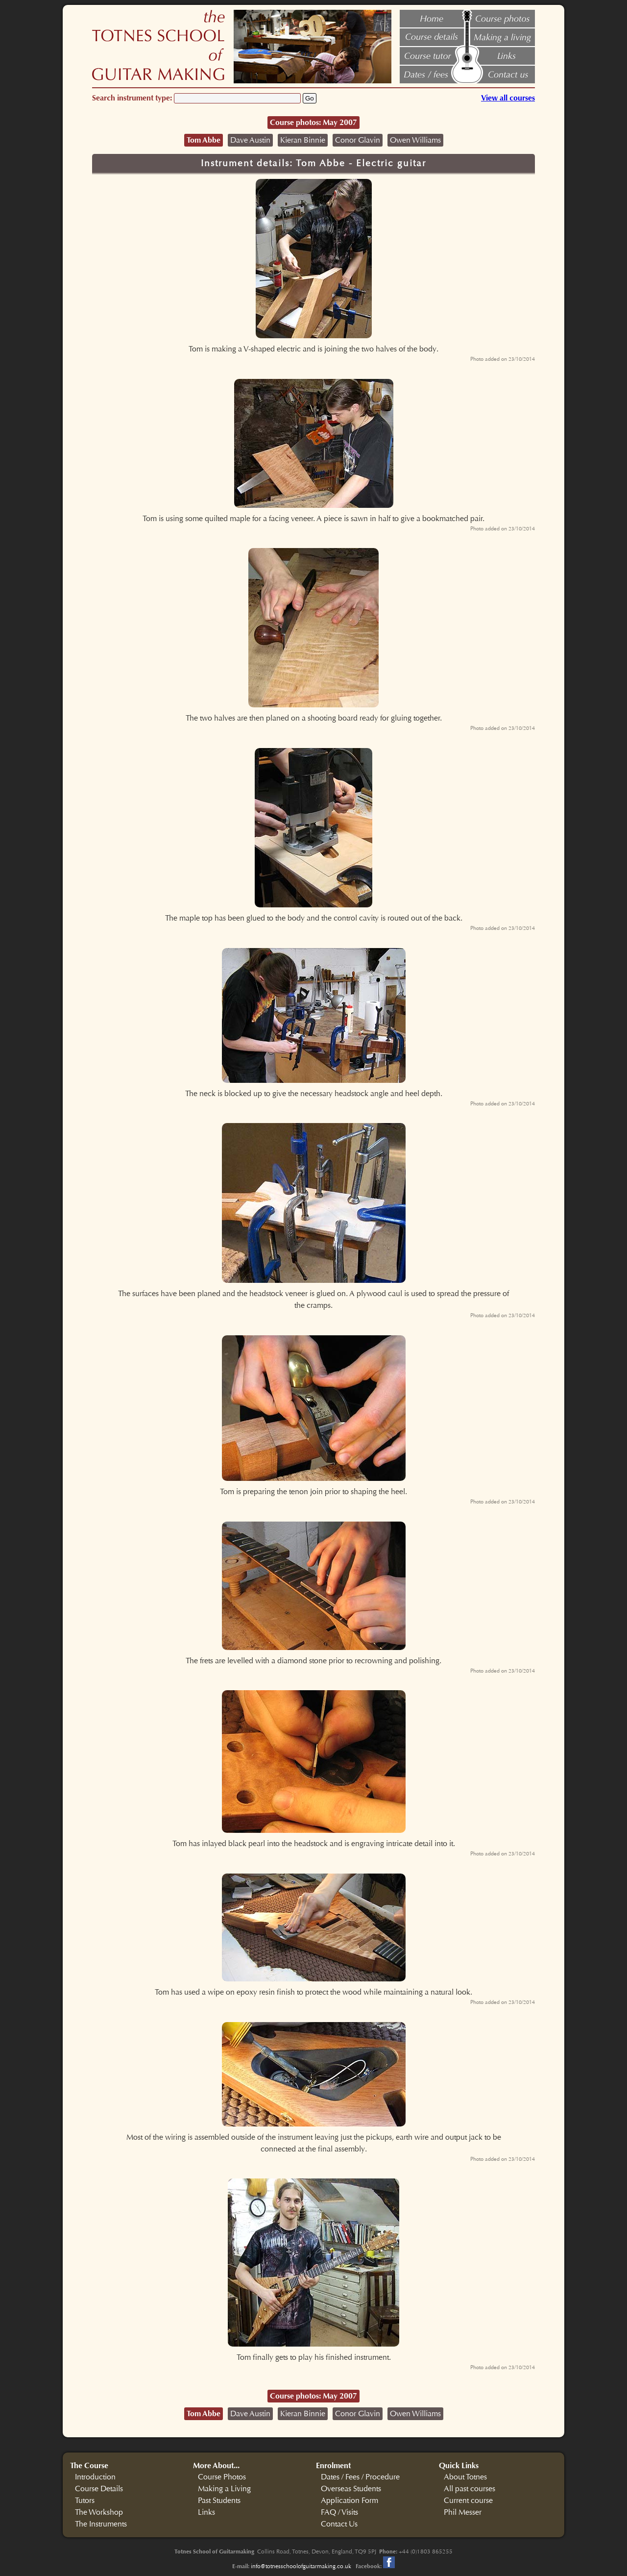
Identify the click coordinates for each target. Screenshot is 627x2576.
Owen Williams (415, 140)
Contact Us (339, 2524)
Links (206, 2512)
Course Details (99, 2489)
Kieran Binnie (302, 140)
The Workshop (99, 2512)
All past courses (469, 2489)
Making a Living (224, 2489)
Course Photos (222, 2477)
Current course (468, 2500)
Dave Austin (250, 140)
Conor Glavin (357, 140)
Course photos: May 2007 (313, 122)
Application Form (349, 2500)
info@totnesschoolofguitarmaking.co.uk (301, 2566)
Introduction (95, 2477)
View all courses (508, 97)
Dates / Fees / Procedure (360, 2477)
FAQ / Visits (339, 2512)
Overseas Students (351, 2489)
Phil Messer (463, 2512)
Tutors (85, 2500)
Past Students (219, 2500)
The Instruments (101, 2524)
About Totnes (465, 2477)
